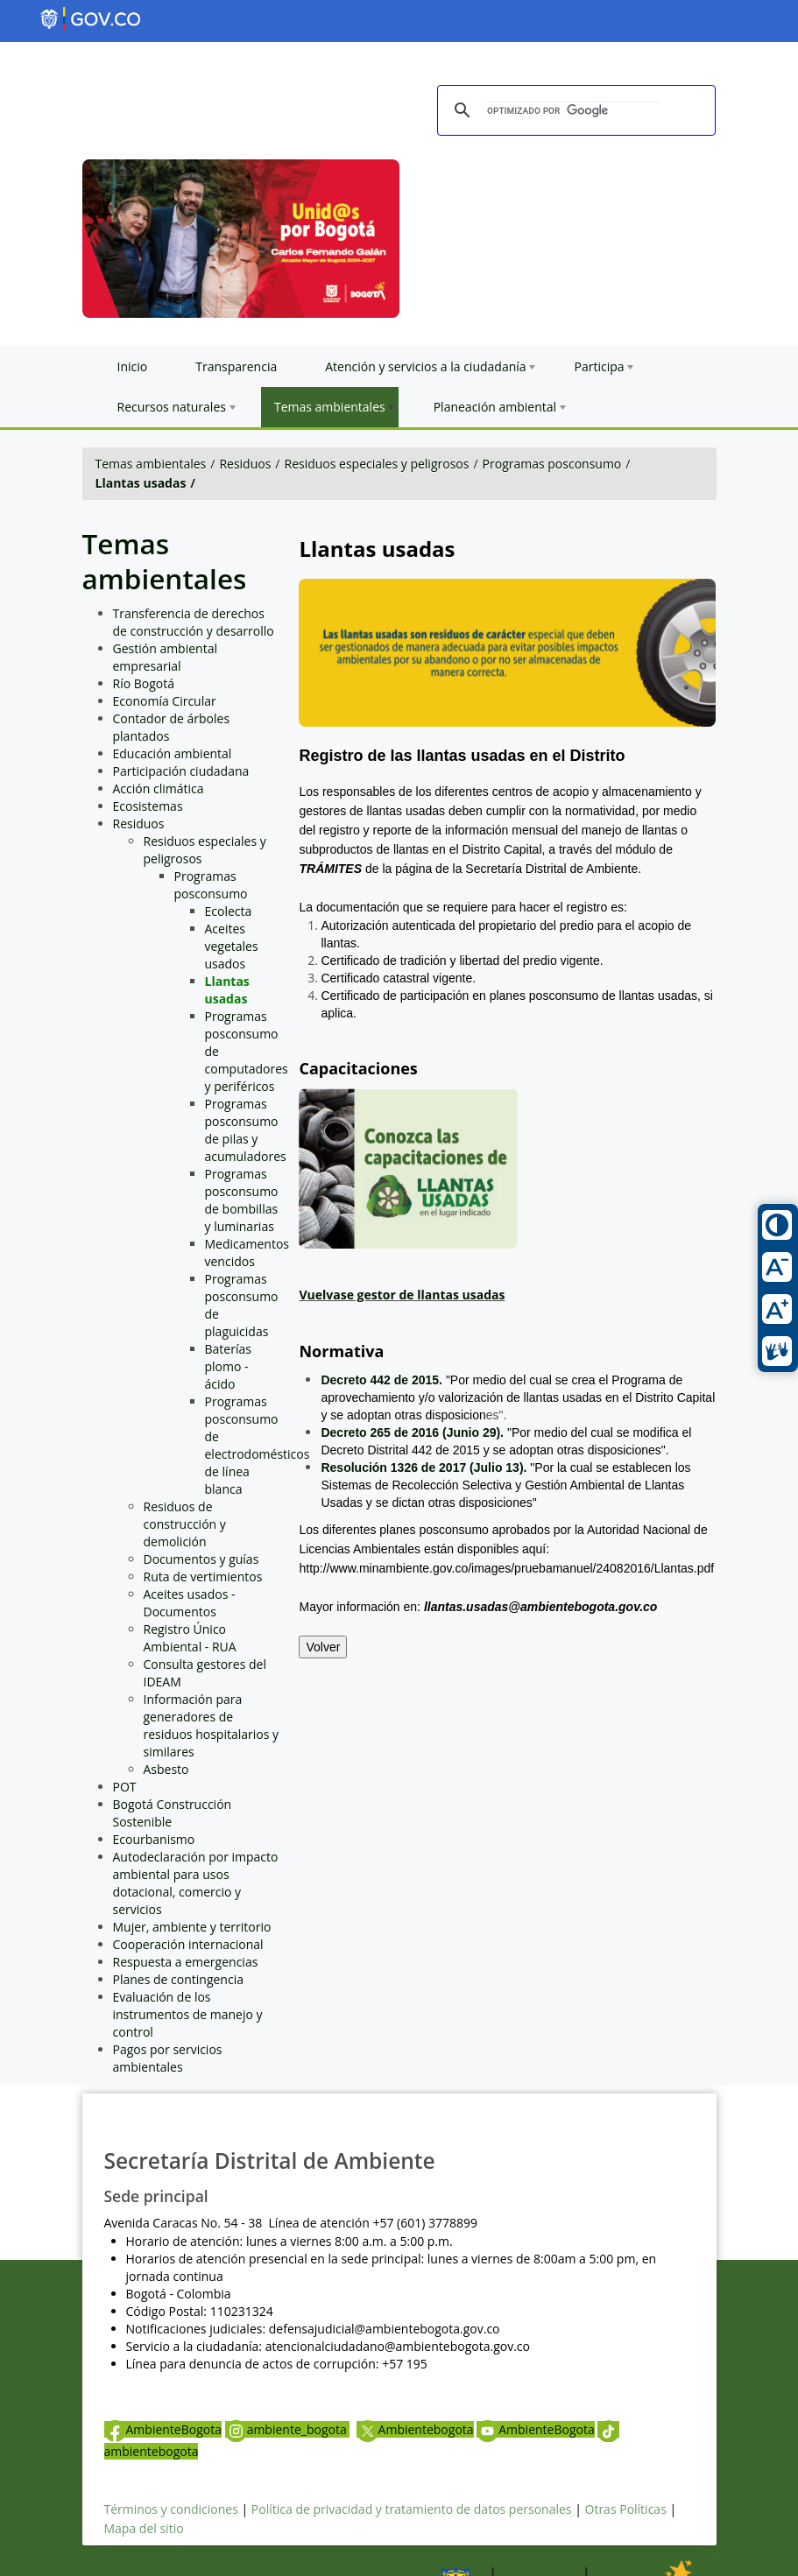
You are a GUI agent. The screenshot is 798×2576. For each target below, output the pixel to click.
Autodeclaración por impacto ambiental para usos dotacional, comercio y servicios (196, 1883)
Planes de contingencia (178, 1979)
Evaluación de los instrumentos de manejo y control (188, 2014)
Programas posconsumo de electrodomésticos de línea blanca (257, 1445)
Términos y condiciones (171, 2509)
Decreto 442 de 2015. (381, 1380)
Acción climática (158, 788)
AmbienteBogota (163, 2429)
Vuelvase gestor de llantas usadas (402, 1294)
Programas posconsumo (552, 463)
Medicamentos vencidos (247, 1252)
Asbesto (166, 1769)
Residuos (245, 463)
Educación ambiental (172, 753)
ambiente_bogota (287, 2429)
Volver (323, 1647)
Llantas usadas (141, 483)
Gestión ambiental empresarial (165, 657)
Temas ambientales (151, 463)
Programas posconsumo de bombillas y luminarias (242, 1200)
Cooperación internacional (188, 1944)
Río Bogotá (144, 683)
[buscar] (573, 111)
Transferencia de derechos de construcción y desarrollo (193, 622)
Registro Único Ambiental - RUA (190, 1638)
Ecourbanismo (154, 1839)
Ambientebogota (415, 2429)
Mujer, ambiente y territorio (192, 1926)
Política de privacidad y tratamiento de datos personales (411, 2509)
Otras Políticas (626, 2509)
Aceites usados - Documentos (190, 1603)
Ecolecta (228, 911)
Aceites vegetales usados (231, 946)
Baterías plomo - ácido (228, 1366)
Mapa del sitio (144, 2528)
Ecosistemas (148, 806)
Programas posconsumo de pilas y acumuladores (245, 1130)
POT (125, 1786)
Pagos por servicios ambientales (167, 2058)
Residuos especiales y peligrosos (376, 463)
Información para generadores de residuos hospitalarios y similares (211, 1725)
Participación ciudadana (181, 771)
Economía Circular (164, 701)
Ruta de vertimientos (203, 1576)
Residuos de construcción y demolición (185, 1524)
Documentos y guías (201, 1559)
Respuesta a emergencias (185, 1961)
